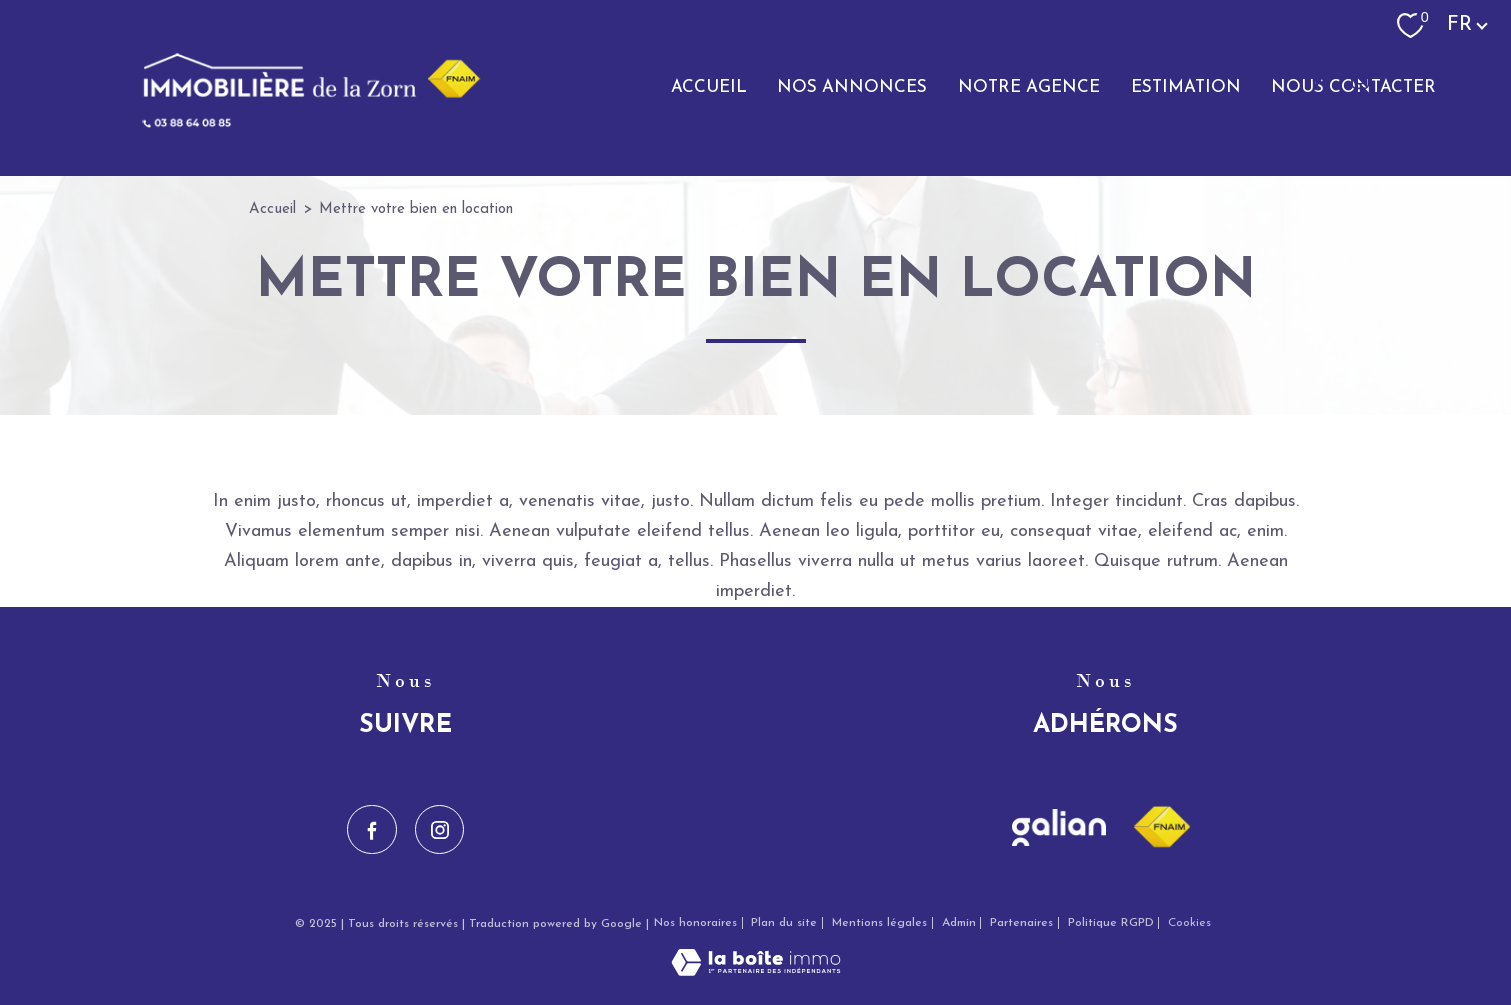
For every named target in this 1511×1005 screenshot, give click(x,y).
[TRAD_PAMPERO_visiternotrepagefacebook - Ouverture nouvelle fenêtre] (1317, 80)
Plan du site (784, 923)
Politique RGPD (1111, 923)
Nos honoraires (695, 923)
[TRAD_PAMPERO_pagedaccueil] (298, 124)
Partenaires (1021, 923)
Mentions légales (879, 923)
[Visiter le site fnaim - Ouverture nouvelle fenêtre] (1161, 827)
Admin (959, 923)
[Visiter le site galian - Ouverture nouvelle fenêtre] (1059, 827)
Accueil (272, 209)
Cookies (1189, 923)
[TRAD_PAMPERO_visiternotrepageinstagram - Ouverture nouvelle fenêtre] (1361, 80)
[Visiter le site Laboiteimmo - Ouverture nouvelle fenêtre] (756, 971)
